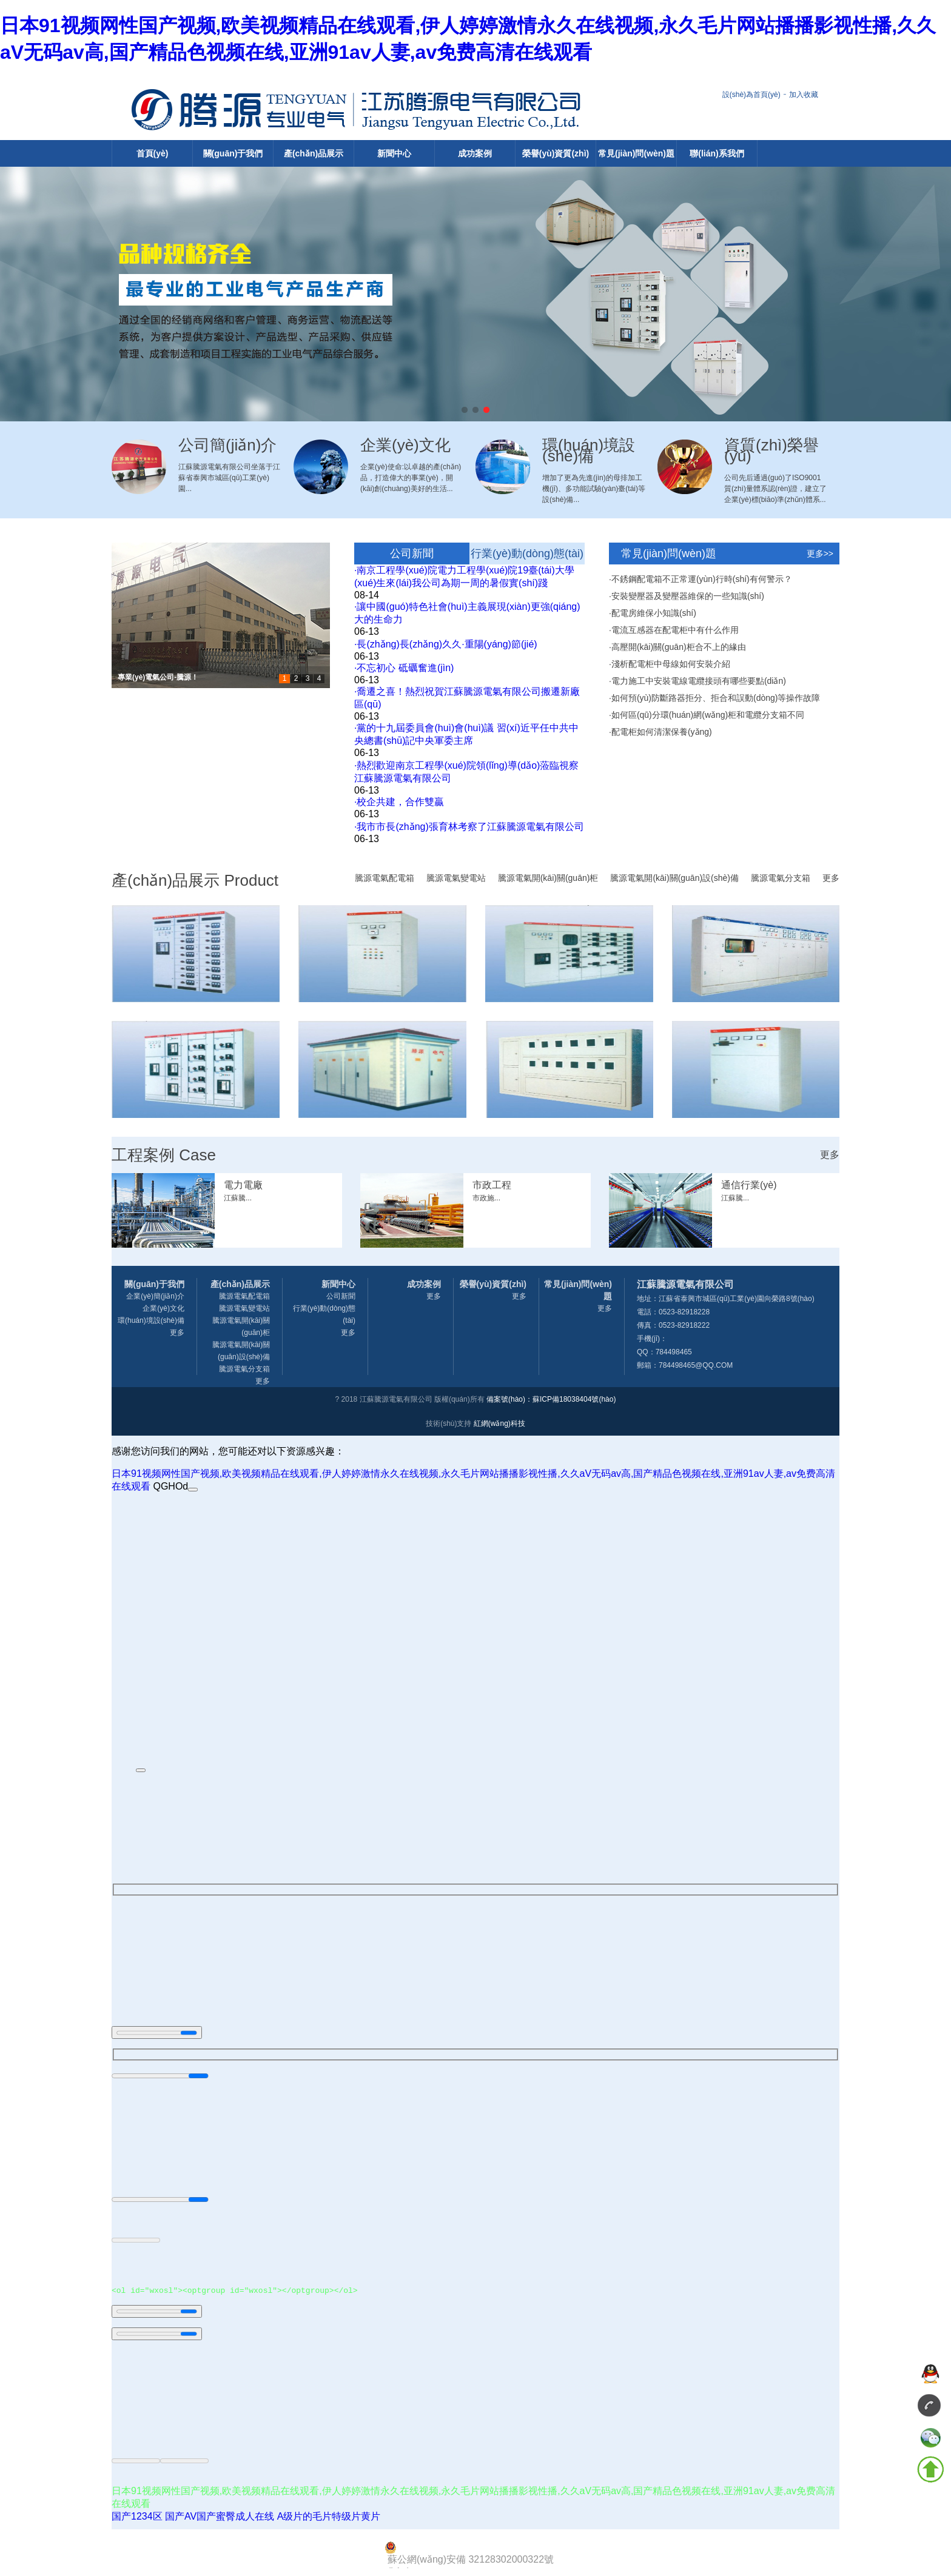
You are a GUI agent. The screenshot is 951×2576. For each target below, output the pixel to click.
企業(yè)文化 (163, 1308)
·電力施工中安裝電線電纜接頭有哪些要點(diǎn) (697, 681)
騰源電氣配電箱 (384, 878)
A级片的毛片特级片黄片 (329, 2518)
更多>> (820, 553)
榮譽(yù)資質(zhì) (555, 153)
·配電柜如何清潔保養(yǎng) (660, 732)
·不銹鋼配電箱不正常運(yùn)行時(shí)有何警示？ (700, 579)
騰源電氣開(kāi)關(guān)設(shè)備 (674, 878)
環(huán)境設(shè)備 (151, 1320)
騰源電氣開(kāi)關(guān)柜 (548, 878)
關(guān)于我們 (233, 153)
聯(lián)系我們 (717, 153)
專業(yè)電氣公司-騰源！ (158, 677)
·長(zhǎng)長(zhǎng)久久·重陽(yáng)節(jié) (445, 644)
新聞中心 (394, 153)
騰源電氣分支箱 (780, 878)
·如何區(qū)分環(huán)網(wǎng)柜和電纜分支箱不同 (706, 715)
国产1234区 (137, 2518)
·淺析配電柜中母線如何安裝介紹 (669, 664)
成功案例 (475, 153)
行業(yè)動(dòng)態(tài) (527, 553)
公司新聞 (412, 553)
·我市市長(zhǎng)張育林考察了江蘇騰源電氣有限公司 (469, 826)
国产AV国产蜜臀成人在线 (219, 2518)
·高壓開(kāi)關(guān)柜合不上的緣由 (677, 647)
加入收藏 (803, 94)
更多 (830, 878)
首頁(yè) (152, 153)
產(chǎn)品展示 (313, 153)
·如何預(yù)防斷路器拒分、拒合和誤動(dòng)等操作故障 (714, 698)
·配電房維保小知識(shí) (652, 613)
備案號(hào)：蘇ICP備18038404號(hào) (551, 1399)
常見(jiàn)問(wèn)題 (636, 153)
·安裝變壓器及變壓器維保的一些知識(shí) (686, 596)
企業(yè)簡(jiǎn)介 (155, 1296)
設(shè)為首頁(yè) (751, 94)
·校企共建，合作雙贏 (399, 802)
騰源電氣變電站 (456, 878)
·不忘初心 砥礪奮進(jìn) (404, 668)
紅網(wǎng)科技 (499, 1423)
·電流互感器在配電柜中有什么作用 (674, 630)
